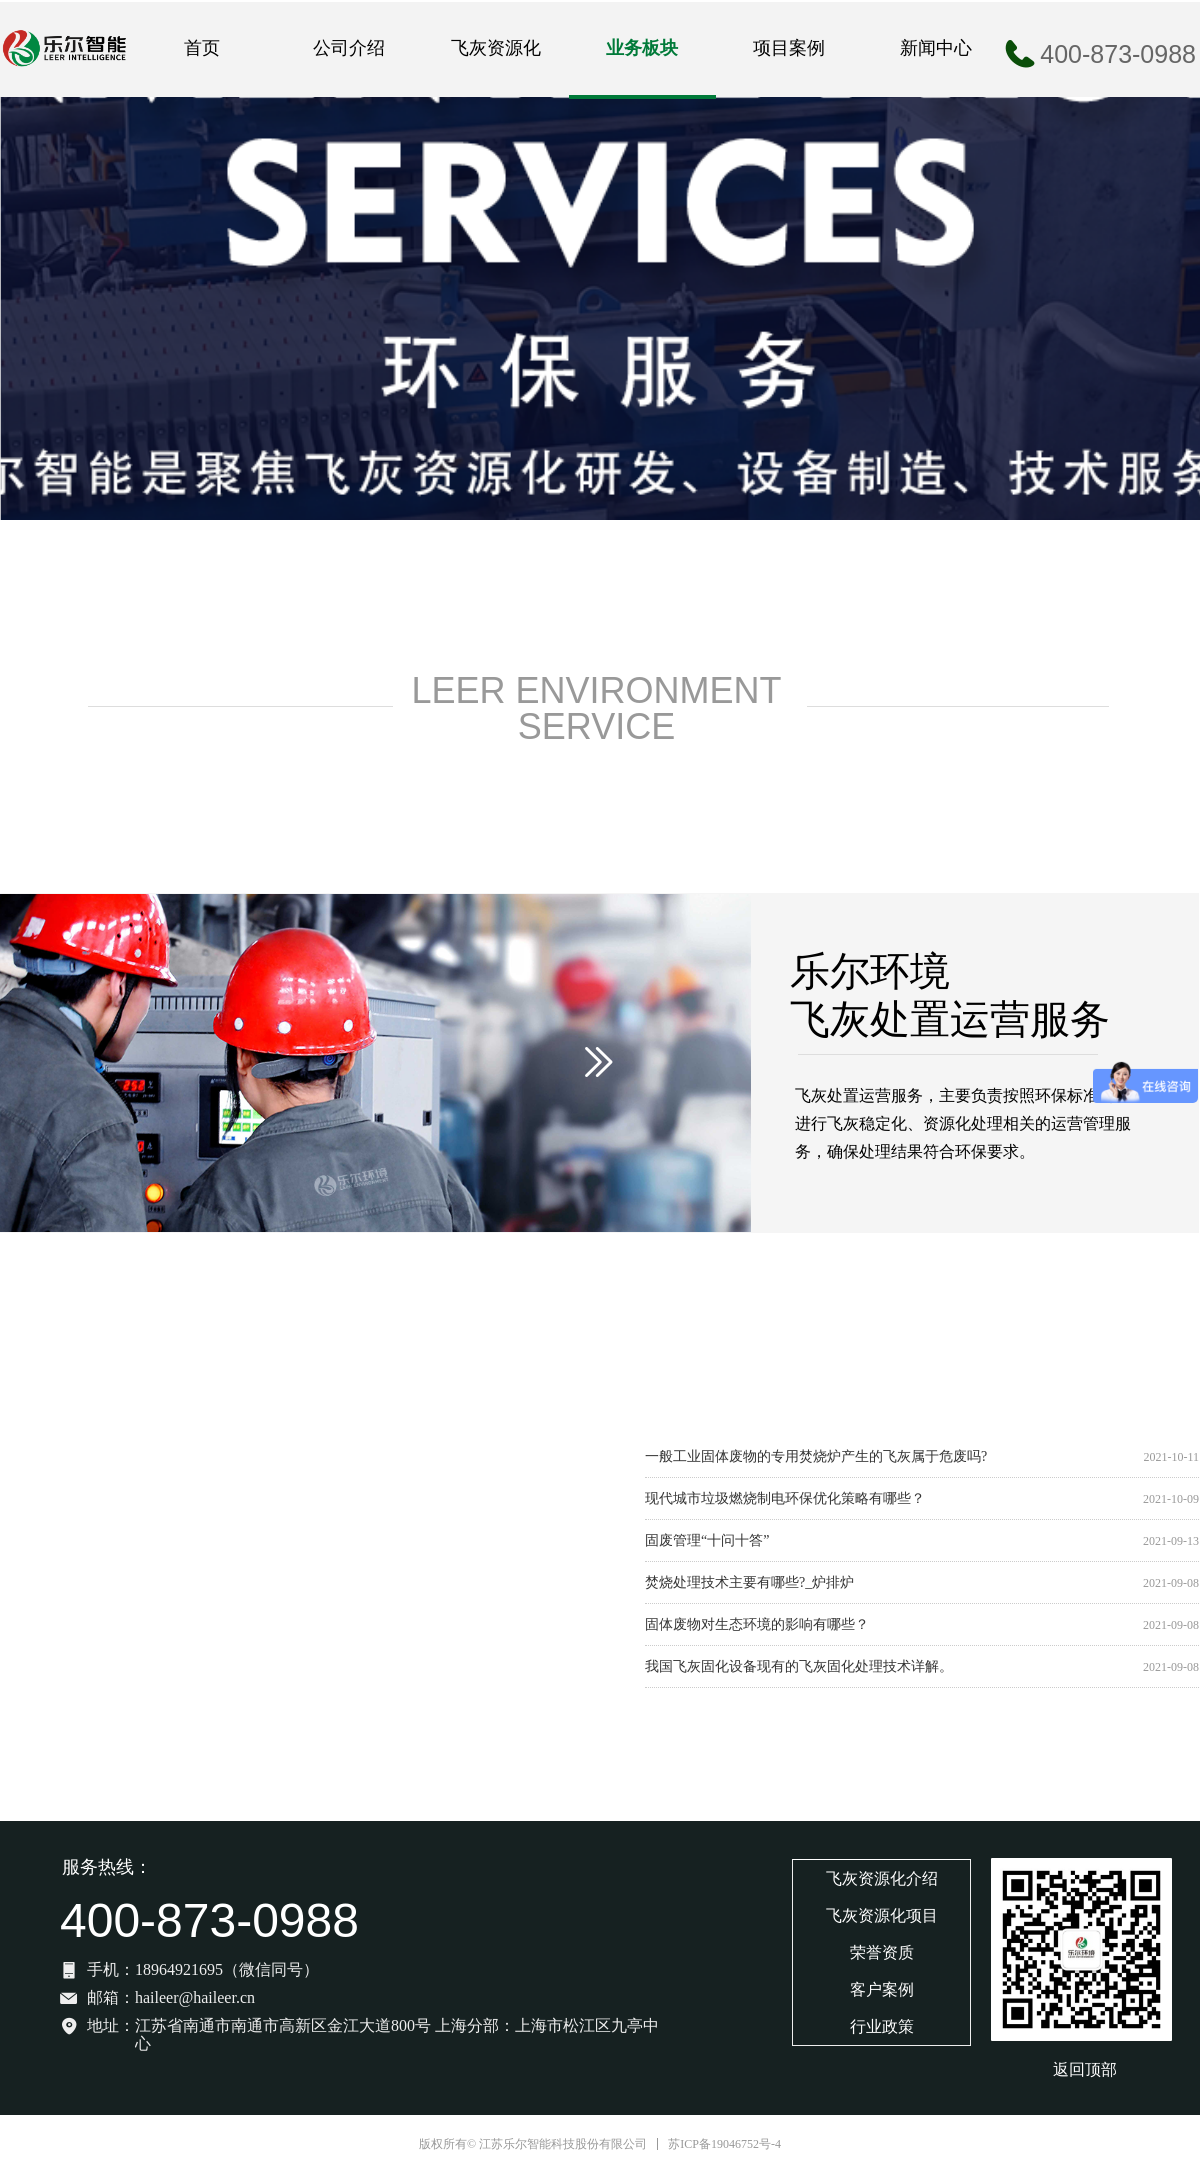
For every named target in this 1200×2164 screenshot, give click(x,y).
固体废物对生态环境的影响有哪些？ (757, 1624)
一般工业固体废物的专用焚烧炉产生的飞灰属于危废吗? (816, 1456)
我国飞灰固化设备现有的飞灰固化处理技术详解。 (799, 1666)
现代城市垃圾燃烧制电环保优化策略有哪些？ (785, 1498)
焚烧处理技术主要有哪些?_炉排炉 (749, 1582)
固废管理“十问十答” (707, 1540)
